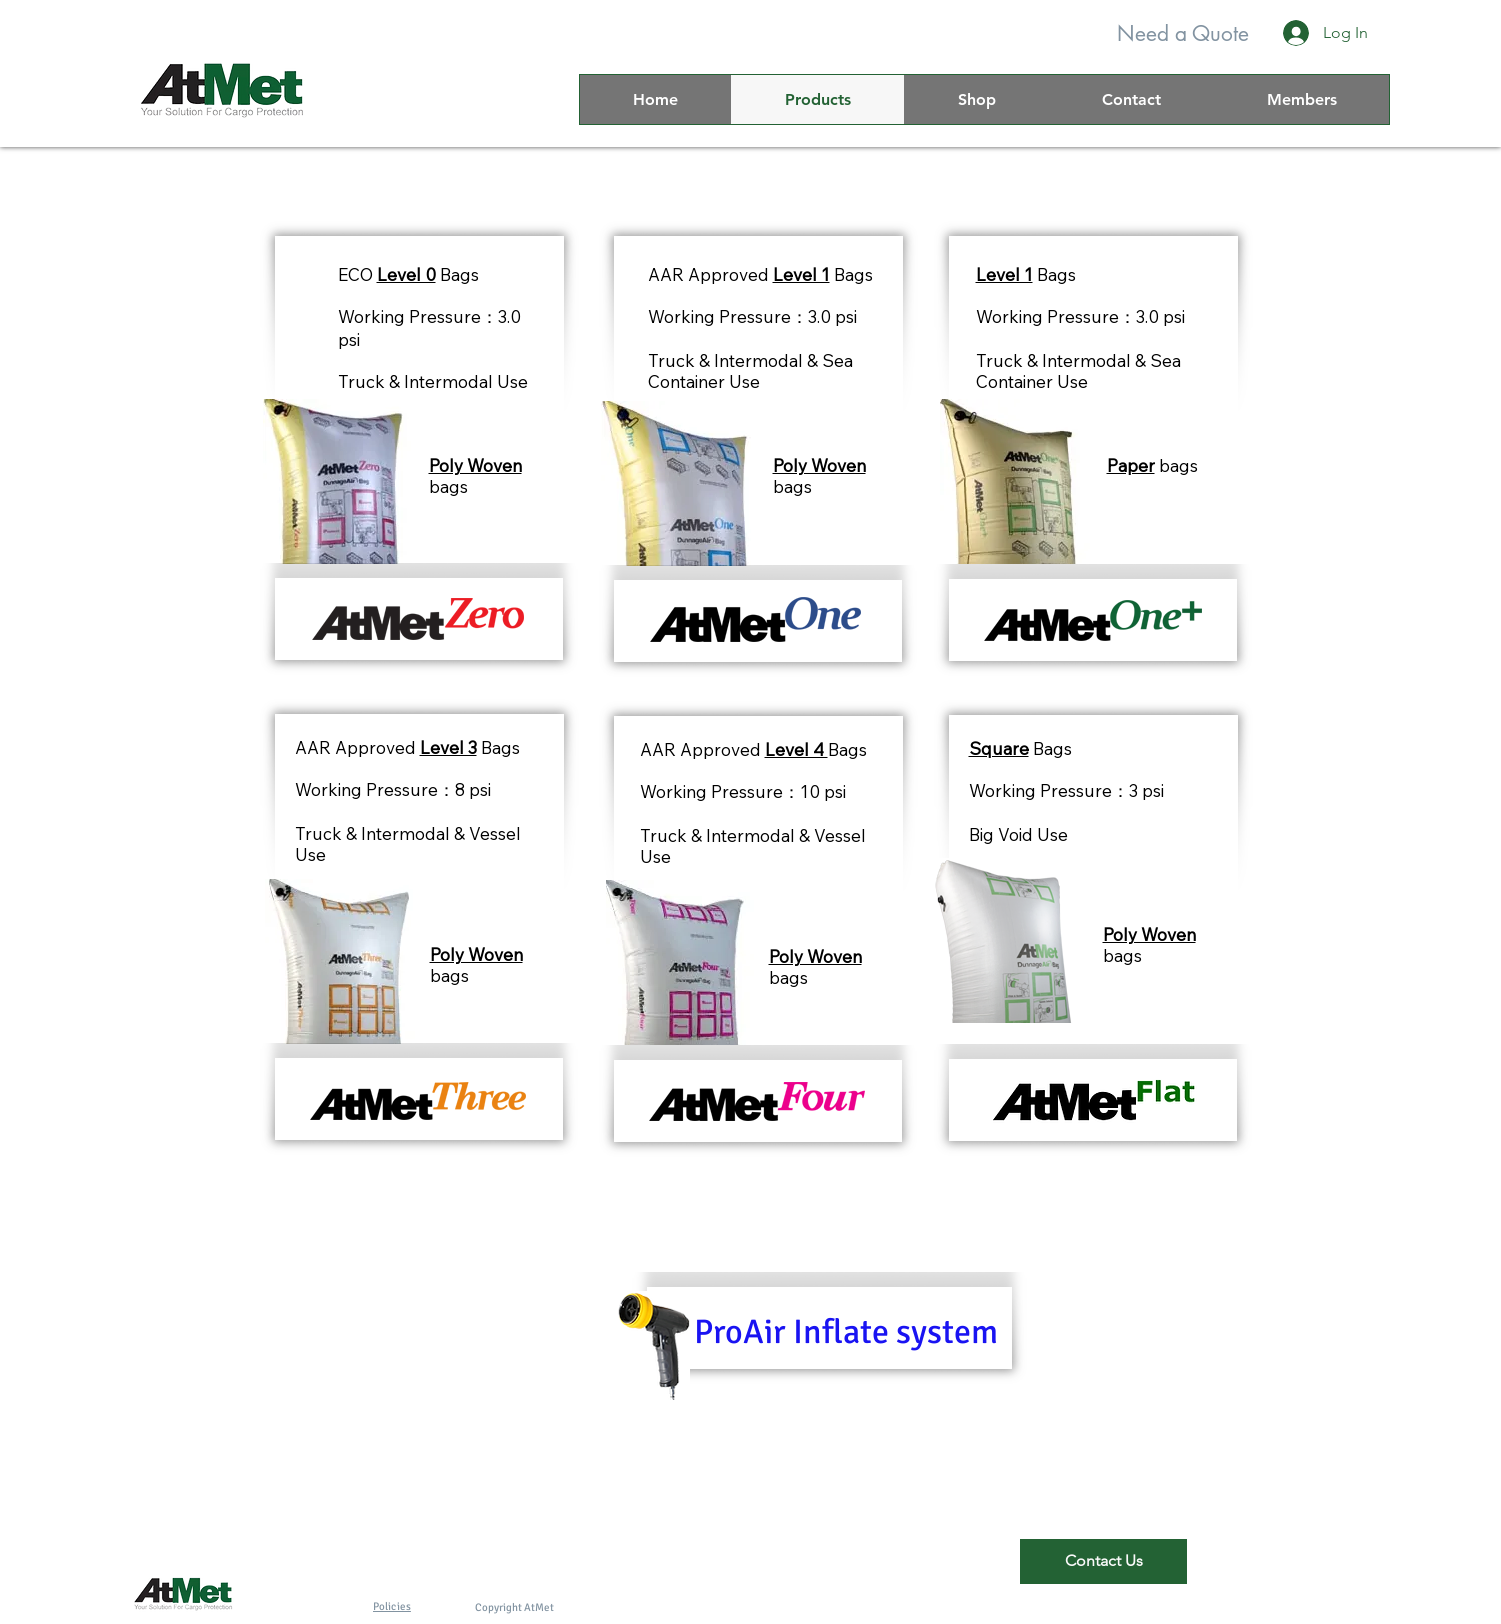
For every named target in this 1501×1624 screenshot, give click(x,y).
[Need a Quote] (1182, 33)
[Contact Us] (1103, 1561)
